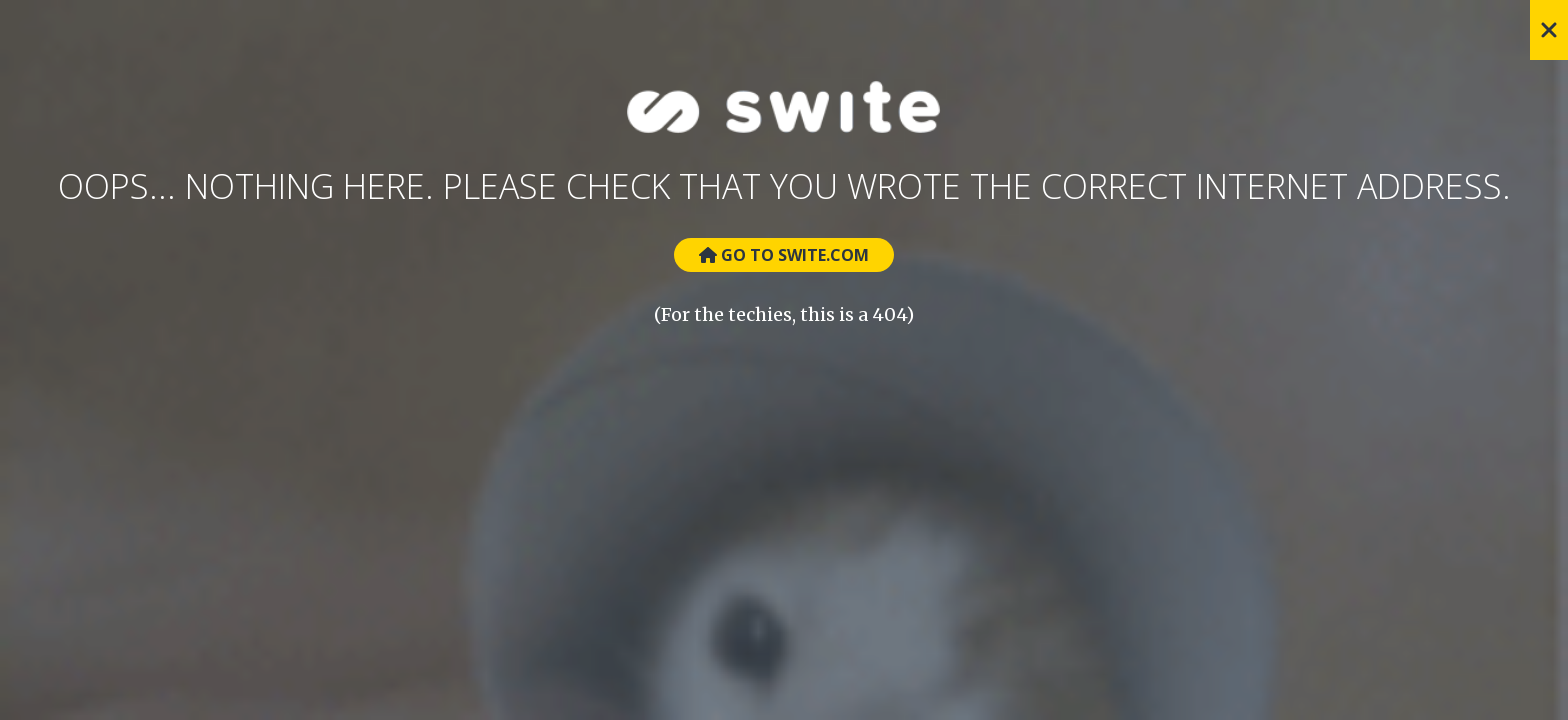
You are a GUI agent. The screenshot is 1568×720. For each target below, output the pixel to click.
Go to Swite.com (784, 255)
